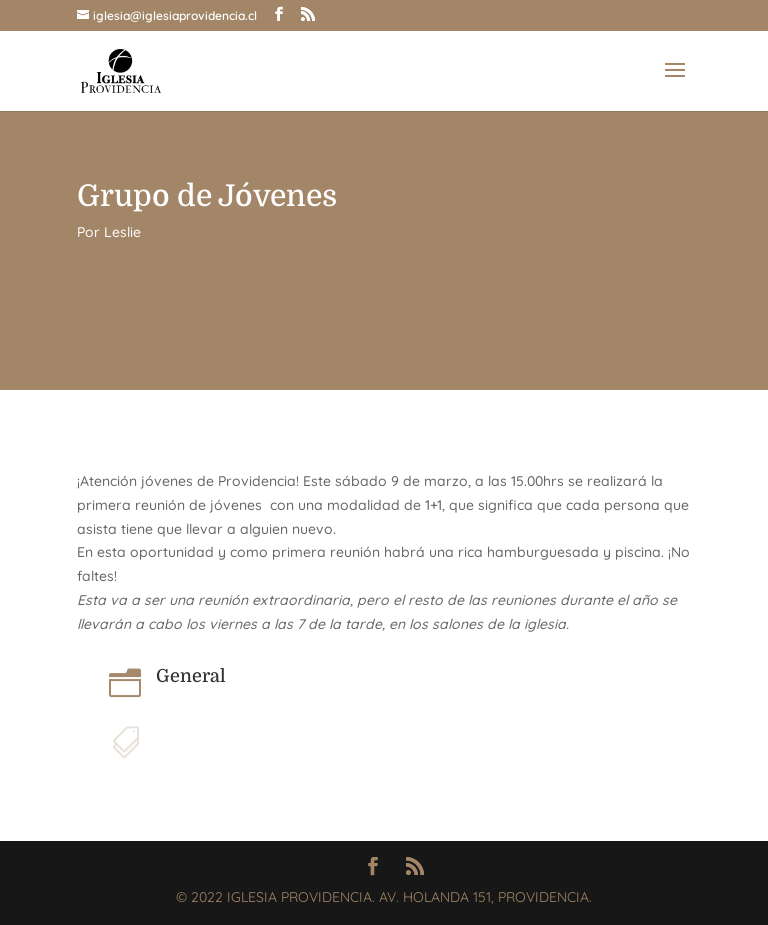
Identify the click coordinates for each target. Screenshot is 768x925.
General (191, 676)
